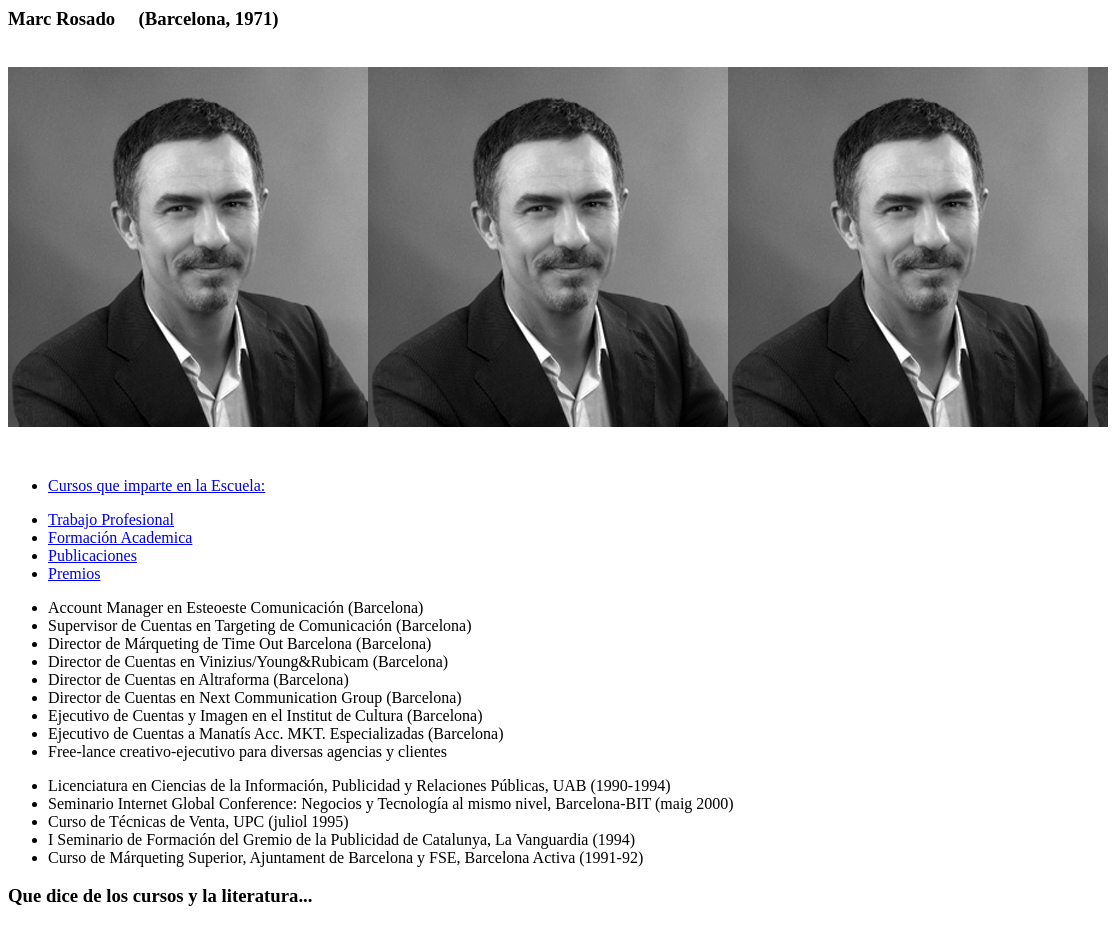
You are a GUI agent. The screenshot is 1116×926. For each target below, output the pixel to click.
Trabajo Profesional (111, 519)
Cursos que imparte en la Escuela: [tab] (156, 485)
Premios (74, 573)
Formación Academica (120, 537)
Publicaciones (92, 555)
